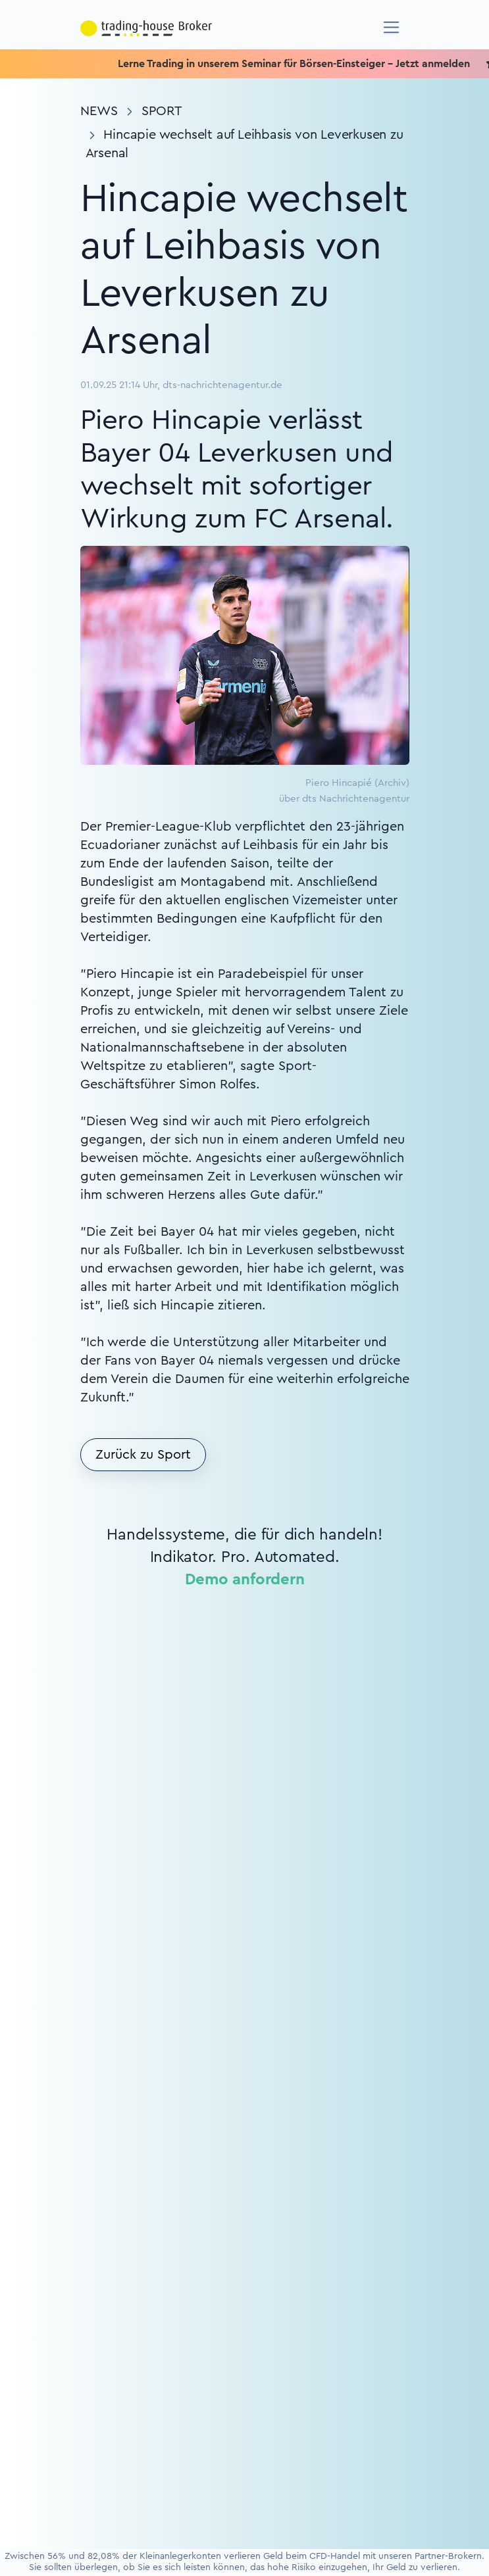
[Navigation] (391, 27)
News (99, 111)
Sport (162, 111)
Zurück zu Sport (143, 1454)
